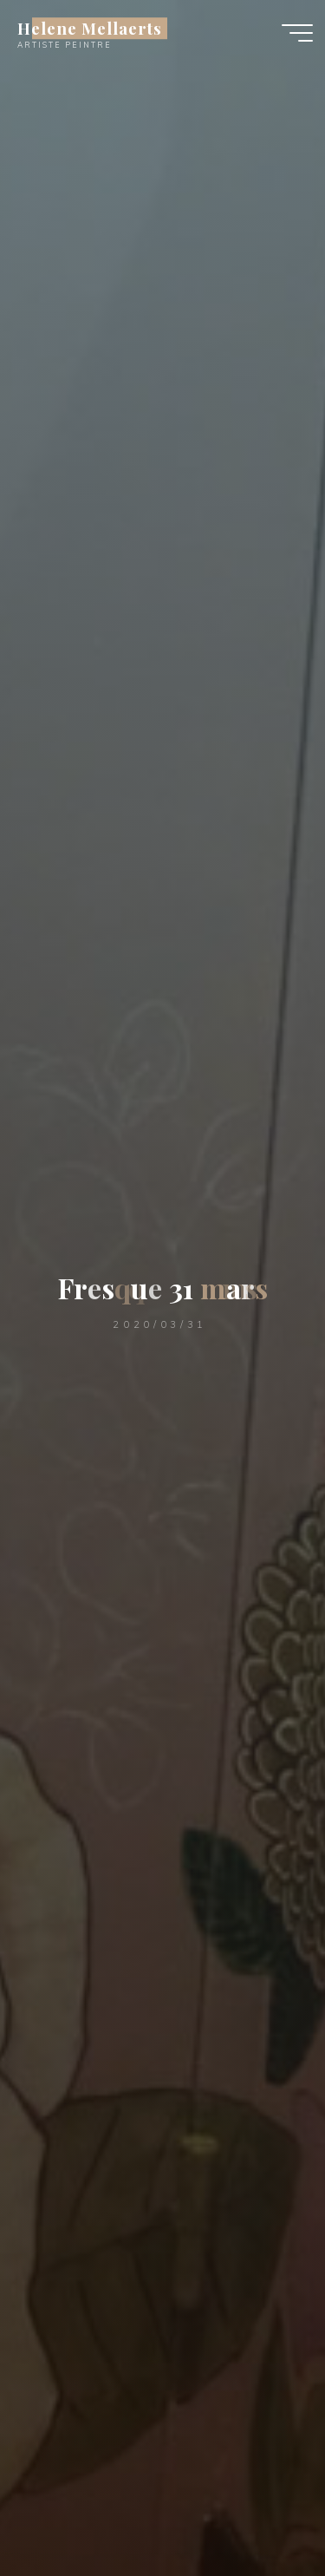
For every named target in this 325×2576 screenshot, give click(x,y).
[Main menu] (297, 33)
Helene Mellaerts (89, 28)
